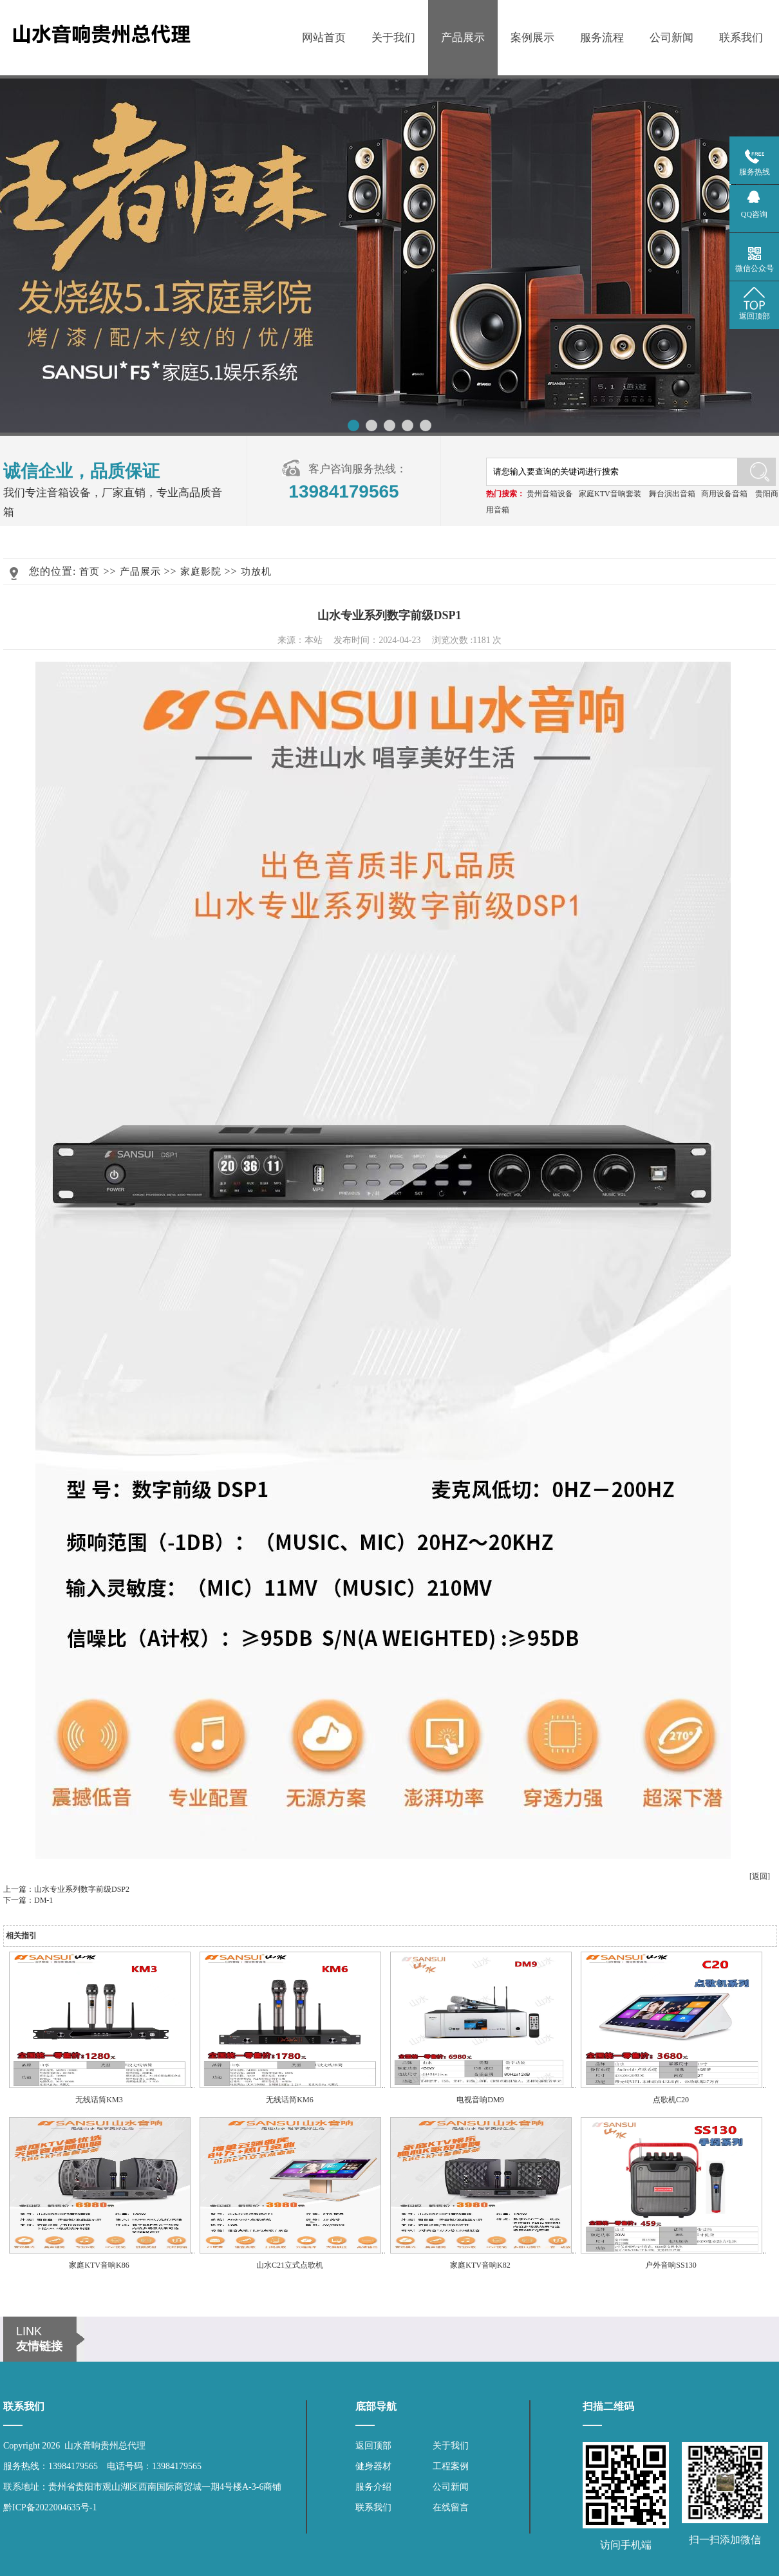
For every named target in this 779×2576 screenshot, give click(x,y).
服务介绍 (373, 2487)
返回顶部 (373, 2445)
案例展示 (532, 38)
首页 (89, 571)
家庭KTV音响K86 (99, 2265)
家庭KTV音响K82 (480, 2265)
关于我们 (393, 38)
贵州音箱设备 (550, 493)
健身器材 (373, 2466)
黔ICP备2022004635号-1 (50, 2507)
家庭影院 (200, 571)
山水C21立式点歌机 (289, 2265)
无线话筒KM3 (98, 2099)
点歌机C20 (671, 2099)
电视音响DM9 (479, 2099)
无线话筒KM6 (289, 2099)
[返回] (759, 1876)
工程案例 (451, 2466)
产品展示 (463, 38)
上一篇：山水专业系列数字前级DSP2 (66, 1889)
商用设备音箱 (724, 493)
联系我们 (741, 38)
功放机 (256, 571)
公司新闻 (671, 38)
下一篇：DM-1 (28, 1900)
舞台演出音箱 (672, 493)
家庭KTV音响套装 (610, 493)
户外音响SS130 (670, 2265)
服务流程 (602, 38)
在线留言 (451, 2507)
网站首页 (324, 38)
